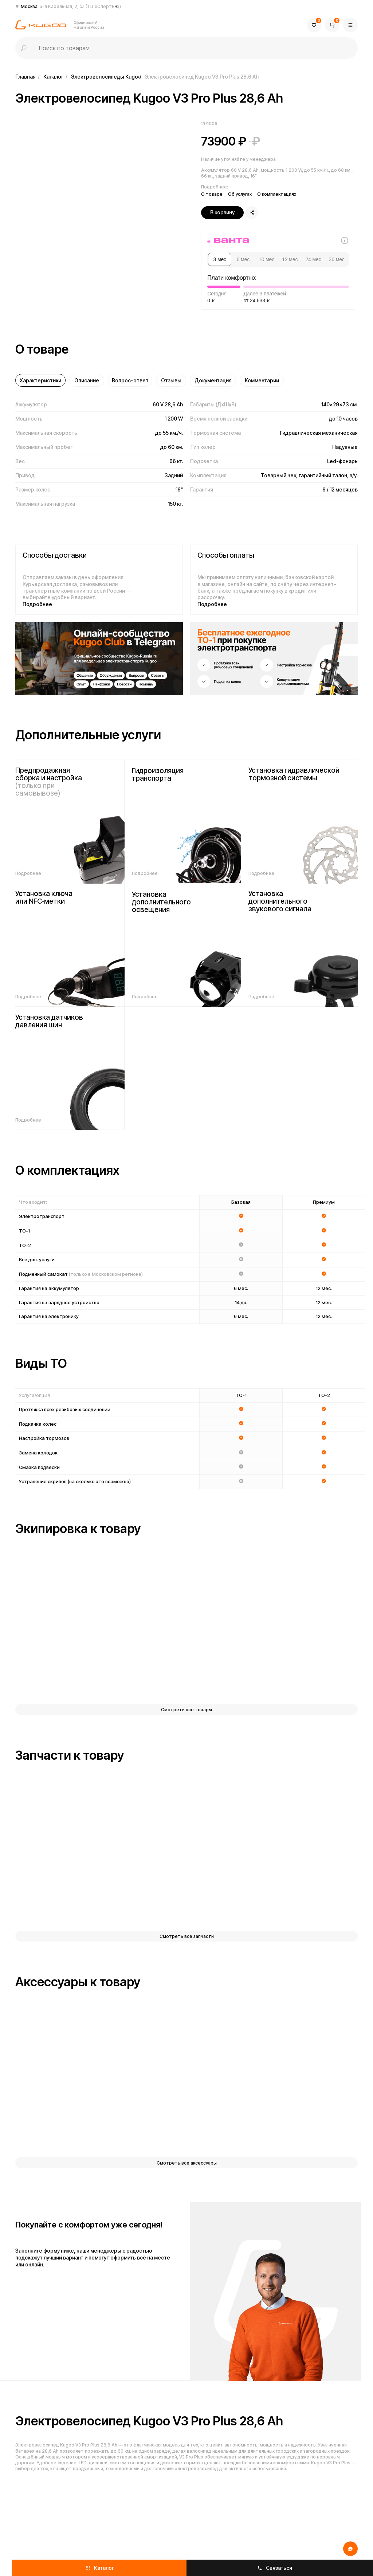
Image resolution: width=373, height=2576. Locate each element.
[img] (99, 658)
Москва (71, 6)
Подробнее (37, 604)
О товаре (212, 194)
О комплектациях (276, 194)
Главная (25, 76)
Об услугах (240, 194)
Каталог (53, 76)
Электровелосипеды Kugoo (106, 76)
